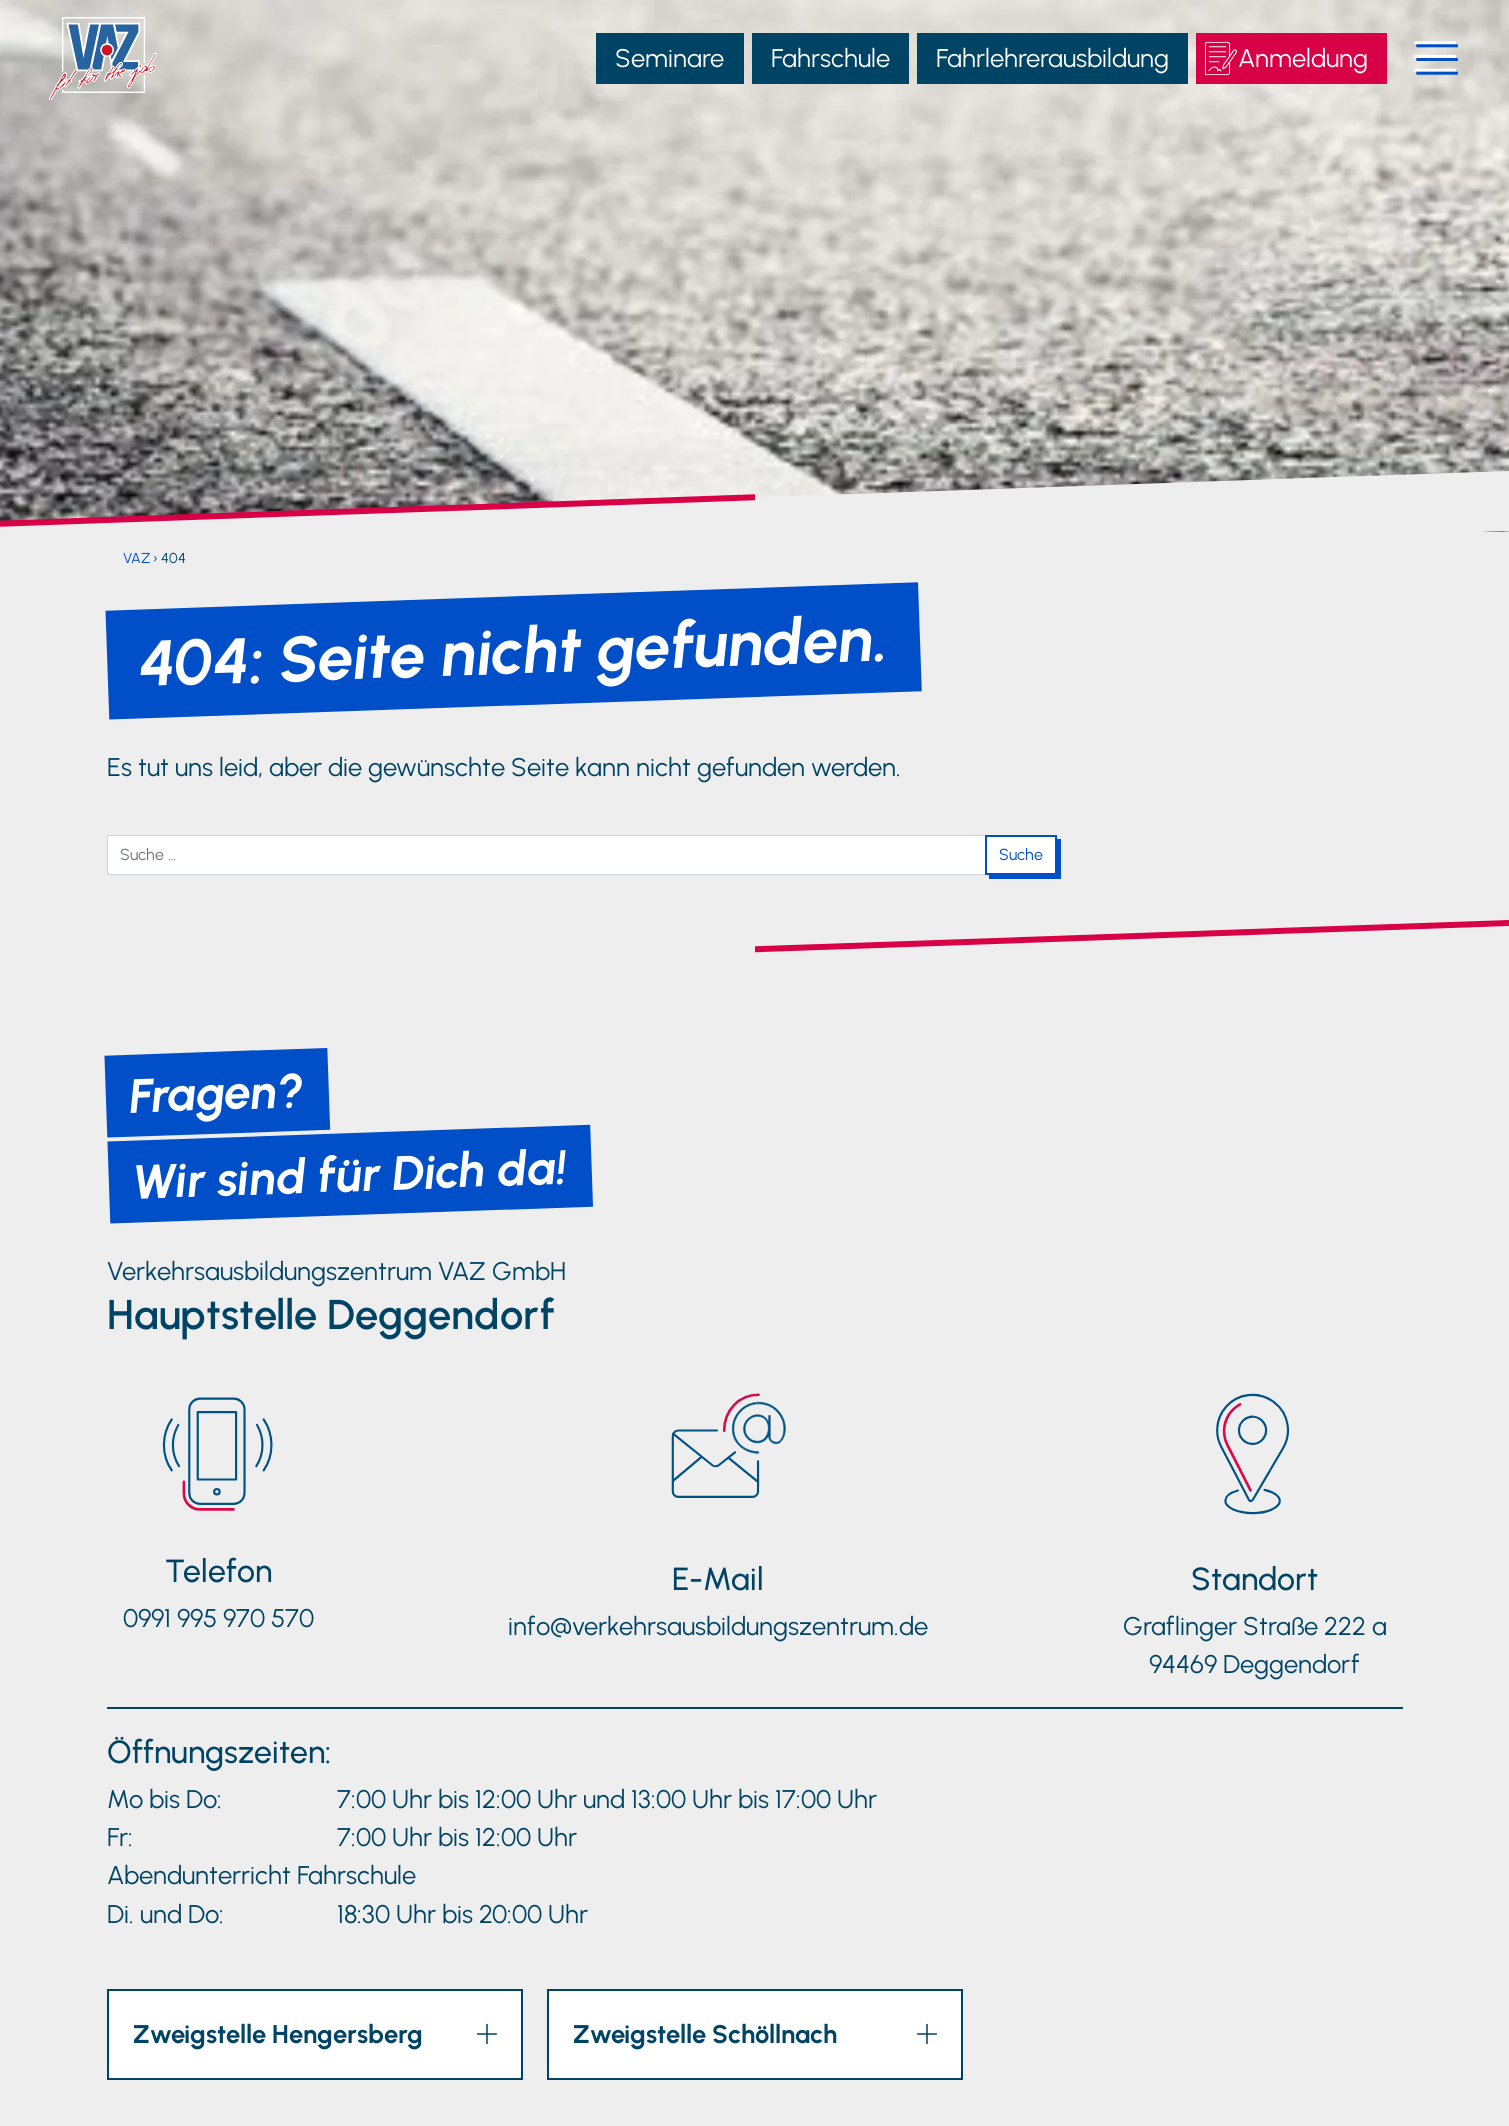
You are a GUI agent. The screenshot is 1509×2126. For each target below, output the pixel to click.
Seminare (669, 58)
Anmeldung (1303, 58)
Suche (1021, 854)
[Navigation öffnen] (1424, 58)
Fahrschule (830, 58)
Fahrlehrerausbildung (1052, 58)
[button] (315, 2034)
